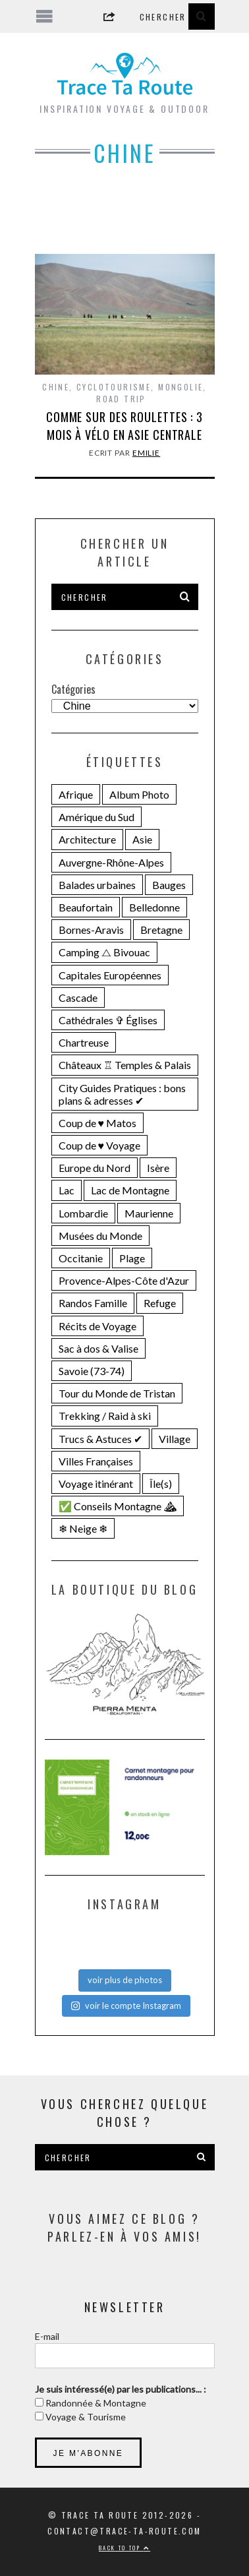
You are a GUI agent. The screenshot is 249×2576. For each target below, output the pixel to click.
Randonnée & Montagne (94, 2402)
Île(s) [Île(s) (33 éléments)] (161, 1483)
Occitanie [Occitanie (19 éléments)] (81, 1258)
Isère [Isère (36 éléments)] (158, 1167)
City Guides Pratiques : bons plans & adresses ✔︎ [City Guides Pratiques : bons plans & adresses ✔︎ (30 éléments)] (122, 1094)
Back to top (124, 2548)
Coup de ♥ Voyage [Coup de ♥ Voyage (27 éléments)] (100, 1145)
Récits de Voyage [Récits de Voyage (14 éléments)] (97, 1326)
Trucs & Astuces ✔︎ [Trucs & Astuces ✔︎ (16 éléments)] (100, 1438)
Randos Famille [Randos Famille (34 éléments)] (93, 1303)
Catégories (73, 689)
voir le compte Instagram (125, 2005)
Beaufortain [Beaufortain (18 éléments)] (86, 907)
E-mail (47, 2336)
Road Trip (121, 398)
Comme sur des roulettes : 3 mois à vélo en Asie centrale (124, 425)
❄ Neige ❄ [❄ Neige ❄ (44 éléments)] (83, 1528)
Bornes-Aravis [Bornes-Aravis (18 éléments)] (91, 929)
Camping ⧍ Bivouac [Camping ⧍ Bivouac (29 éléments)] (104, 952)
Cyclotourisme (113, 386)
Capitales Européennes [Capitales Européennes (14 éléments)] (110, 975)
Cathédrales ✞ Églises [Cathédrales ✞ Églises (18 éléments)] (108, 1020)
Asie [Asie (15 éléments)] (142, 839)
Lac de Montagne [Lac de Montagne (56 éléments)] (130, 1190)
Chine (55, 386)
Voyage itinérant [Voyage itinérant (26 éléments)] (96, 1483)
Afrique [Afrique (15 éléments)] (76, 794)
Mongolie (180, 386)
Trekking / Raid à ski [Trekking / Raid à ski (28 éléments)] (105, 1415)
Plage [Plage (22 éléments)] (132, 1258)
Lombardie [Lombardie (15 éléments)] (83, 1213)
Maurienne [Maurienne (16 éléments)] (148, 1213)
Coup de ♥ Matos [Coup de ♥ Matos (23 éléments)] (98, 1123)
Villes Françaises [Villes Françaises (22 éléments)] (96, 1461)
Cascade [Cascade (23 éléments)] (78, 997)
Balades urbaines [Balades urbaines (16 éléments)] (97, 884)
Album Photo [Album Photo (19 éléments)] (139, 794)
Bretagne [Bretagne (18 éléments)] (161, 929)
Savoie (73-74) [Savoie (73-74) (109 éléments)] (91, 1371)
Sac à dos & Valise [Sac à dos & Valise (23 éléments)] (98, 1348)
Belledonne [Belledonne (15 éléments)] (154, 907)
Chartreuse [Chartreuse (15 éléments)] (84, 1042)
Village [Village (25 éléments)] (174, 1438)
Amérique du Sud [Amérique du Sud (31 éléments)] (96, 817)
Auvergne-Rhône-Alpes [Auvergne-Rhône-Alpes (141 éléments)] (111, 862)
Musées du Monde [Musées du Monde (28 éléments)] (100, 1235)
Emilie (146, 453)
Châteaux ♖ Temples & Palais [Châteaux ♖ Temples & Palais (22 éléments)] (125, 1064)
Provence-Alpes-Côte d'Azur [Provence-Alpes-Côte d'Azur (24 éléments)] (124, 1280)
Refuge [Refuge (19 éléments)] (160, 1303)
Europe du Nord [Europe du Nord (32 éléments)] (94, 1167)
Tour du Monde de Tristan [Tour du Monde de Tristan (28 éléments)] (117, 1393)
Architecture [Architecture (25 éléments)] (87, 839)
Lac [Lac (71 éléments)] (66, 1190)
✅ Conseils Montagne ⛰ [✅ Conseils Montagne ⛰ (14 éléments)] (118, 1506)
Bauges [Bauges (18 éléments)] (169, 884)
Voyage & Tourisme (84, 2416)
